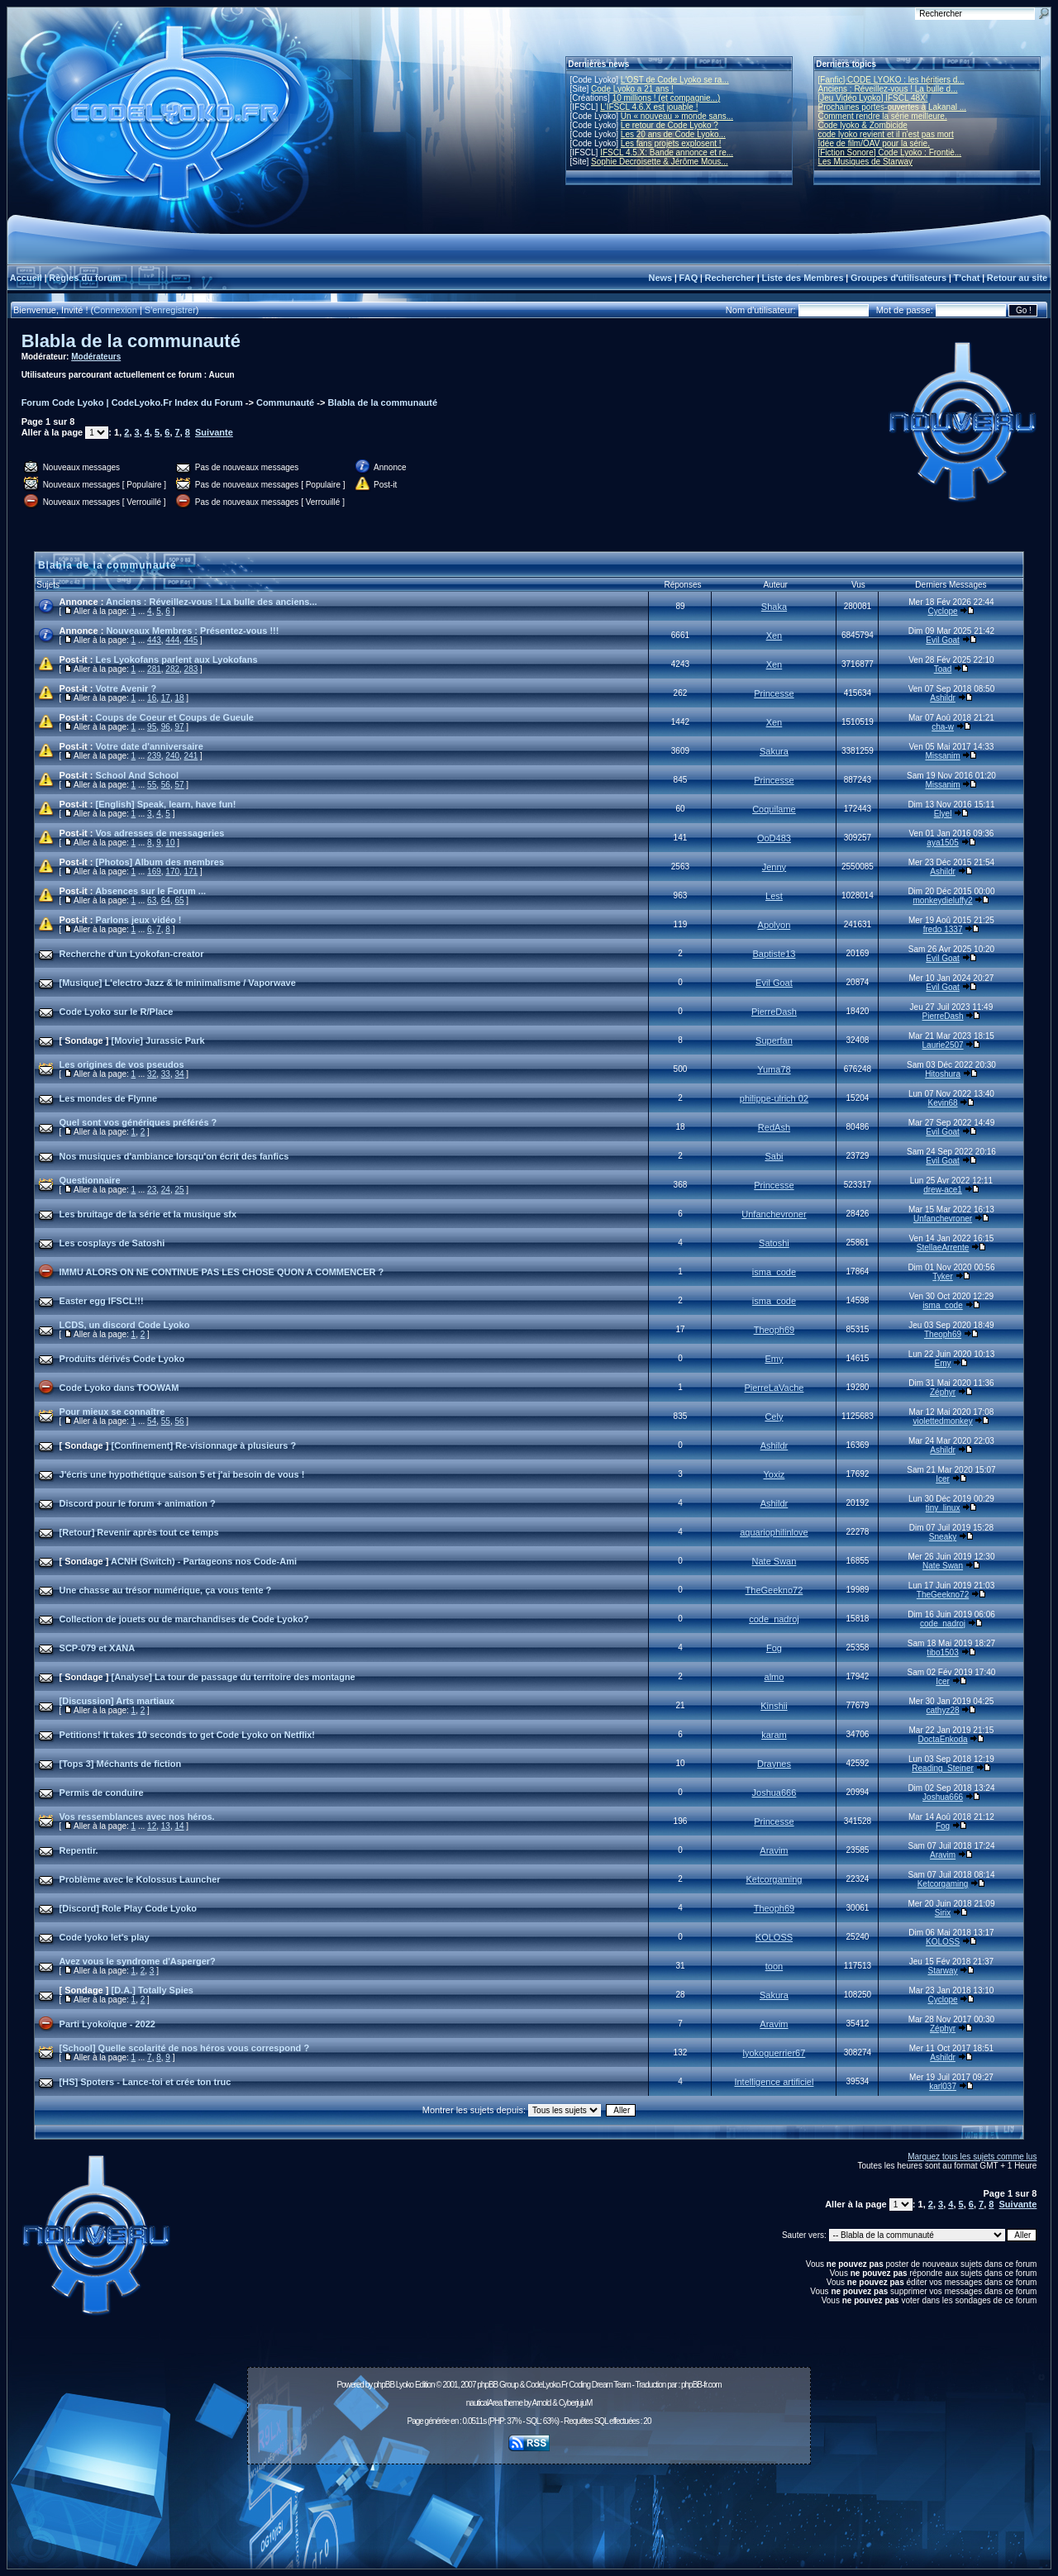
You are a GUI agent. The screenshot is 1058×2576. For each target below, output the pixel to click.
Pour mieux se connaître (112, 1412)
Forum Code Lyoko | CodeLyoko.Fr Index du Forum (132, 402)
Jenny (774, 867)
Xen (774, 635)
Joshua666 (774, 1792)
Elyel (943, 813)
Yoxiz (773, 1474)
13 (165, 1826)
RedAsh (774, 1127)
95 (151, 726)
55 (151, 784)
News (660, 278)
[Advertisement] (529, 2507)
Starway (942, 1970)
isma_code (774, 1272)
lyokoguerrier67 (774, 2053)
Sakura (774, 751)
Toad (943, 669)
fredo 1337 (943, 929)
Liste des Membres (802, 278)
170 (172, 871)
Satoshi (774, 1243)
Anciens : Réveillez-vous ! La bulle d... (888, 88)
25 (178, 1189)
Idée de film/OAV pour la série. (874, 143)
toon (774, 1966)
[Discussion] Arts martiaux (117, 1701)
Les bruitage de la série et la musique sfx (148, 1214)
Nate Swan (774, 1561)
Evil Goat (943, 640)
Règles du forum (85, 278)
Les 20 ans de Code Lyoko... (673, 134)
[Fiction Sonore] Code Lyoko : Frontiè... (890, 152)
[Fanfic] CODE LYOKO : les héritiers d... (891, 79)
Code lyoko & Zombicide (863, 125)
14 (178, 1826)
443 (154, 640)
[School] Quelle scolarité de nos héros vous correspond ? (185, 2048)
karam (774, 1735)
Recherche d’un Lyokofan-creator (132, 954)
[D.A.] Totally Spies (152, 1990)
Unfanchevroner (773, 1214)
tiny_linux (943, 1507)
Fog (774, 1648)
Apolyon (774, 925)
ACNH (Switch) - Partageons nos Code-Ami (204, 1561)
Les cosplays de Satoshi (112, 1243)
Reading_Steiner (943, 1768)
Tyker (942, 1276)
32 (151, 1073)
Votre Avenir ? (126, 688)
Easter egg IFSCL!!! (102, 1301)
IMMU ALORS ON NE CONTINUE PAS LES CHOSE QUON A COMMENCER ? (222, 1272)
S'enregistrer (170, 310)
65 (178, 900)
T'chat (967, 278)
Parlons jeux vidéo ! (139, 920)
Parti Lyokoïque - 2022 (107, 2024)
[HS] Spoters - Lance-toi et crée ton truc (145, 2082)
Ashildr (943, 697)
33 (165, 1073)
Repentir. (79, 1850)
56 (165, 784)
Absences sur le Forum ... (150, 891)
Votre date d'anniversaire (149, 746)
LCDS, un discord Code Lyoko (125, 1325)
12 (151, 1826)
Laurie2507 (943, 1045)
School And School (137, 775)
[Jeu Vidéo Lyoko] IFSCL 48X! (873, 97)
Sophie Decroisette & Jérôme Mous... (659, 161)
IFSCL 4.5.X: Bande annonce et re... (666, 152)
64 (165, 900)
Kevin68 (942, 1102)
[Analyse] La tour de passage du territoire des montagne (233, 1677)
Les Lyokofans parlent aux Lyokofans (177, 659)
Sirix (943, 1912)
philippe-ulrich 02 (774, 1098)
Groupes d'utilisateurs (898, 278)
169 (154, 871)
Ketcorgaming (774, 1879)
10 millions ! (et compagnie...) (666, 97)
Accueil (26, 278)
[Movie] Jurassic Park (158, 1040)
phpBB (384, 2384)
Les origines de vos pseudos (122, 1064)
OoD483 (774, 838)
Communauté (285, 402)
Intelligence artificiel (773, 2082)
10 (169, 842)
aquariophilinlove (774, 1532)
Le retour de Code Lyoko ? (669, 125)
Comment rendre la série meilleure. (882, 116)
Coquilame (774, 809)
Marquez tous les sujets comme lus (972, 2156)
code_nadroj (774, 1619)
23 (151, 1189)
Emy (774, 1359)
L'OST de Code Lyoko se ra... (675, 79)
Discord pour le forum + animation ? (138, 1503)
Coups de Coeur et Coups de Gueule (175, 717)
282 (172, 669)
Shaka (774, 607)
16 (151, 697)
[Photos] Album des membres (160, 862)
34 (178, 1073)
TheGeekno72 (774, 1590)
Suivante (214, 432)
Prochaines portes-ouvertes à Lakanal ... (892, 107)
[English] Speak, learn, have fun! (166, 804)
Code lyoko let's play (105, 1937)
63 (151, 900)
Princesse (774, 693)
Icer (943, 1478)
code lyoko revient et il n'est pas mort (886, 134)
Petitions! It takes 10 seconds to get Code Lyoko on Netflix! (187, 1735)
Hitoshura (942, 1073)
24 (165, 1189)
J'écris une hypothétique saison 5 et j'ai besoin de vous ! (182, 1474)
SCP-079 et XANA (98, 1648)
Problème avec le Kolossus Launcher (140, 1879)
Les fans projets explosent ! (671, 143)
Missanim (942, 755)
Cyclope (942, 611)
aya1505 (942, 842)
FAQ (688, 278)
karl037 (942, 2086)
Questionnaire (90, 1180)
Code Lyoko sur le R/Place (117, 1012)
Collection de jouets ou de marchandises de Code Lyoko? (184, 1619)
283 (191, 669)
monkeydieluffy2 (943, 900)
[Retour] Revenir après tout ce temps (139, 1532)
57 (178, 784)
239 (154, 755)
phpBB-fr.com (701, 2384)
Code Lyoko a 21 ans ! (632, 88)
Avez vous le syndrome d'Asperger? (138, 1961)
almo (774, 1677)
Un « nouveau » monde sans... (677, 116)
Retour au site (1017, 278)
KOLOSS (774, 1937)
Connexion (115, 310)
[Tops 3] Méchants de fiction (121, 1764)
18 (178, 697)
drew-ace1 (942, 1189)
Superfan (774, 1040)
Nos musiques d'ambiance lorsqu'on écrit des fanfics (174, 1156)
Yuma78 (773, 1069)
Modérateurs (96, 356)
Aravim (774, 1850)
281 (154, 669)
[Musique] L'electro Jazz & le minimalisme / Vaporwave (178, 983)
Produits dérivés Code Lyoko (122, 1359)
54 (151, 1421)
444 (172, 640)
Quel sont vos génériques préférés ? (138, 1122)
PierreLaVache (773, 1388)
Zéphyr (943, 1392)
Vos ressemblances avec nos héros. (137, 1816)
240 (172, 755)
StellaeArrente (943, 1247)
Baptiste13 (773, 954)
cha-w (943, 726)
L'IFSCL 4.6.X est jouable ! (649, 107)
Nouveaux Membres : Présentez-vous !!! (192, 631)
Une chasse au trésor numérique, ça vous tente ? (166, 1590)
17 (165, 697)
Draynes (774, 1764)
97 (178, 726)
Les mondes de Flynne (109, 1098)
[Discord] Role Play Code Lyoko (128, 1908)
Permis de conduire (102, 1792)
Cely (774, 1416)
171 (191, 871)
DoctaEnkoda (943, 1739)
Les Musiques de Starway (865, 161)
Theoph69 (774, 1330)
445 (191, 640)
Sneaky (942, 1536)
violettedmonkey (942, 1421)
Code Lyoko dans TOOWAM (119, 1388)
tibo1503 (942, 1652)
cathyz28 (943, 1710)
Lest (774, 896)
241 (191, 755)
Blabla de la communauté (131, 341)
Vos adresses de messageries (160, 833)
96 (165, 726)
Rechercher (730, 278)
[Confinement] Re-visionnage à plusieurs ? (204, 1445)
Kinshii (773, 1706)
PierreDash (774, 1012)
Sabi (774, 1156)
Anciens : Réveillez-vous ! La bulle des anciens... (211, 602)
